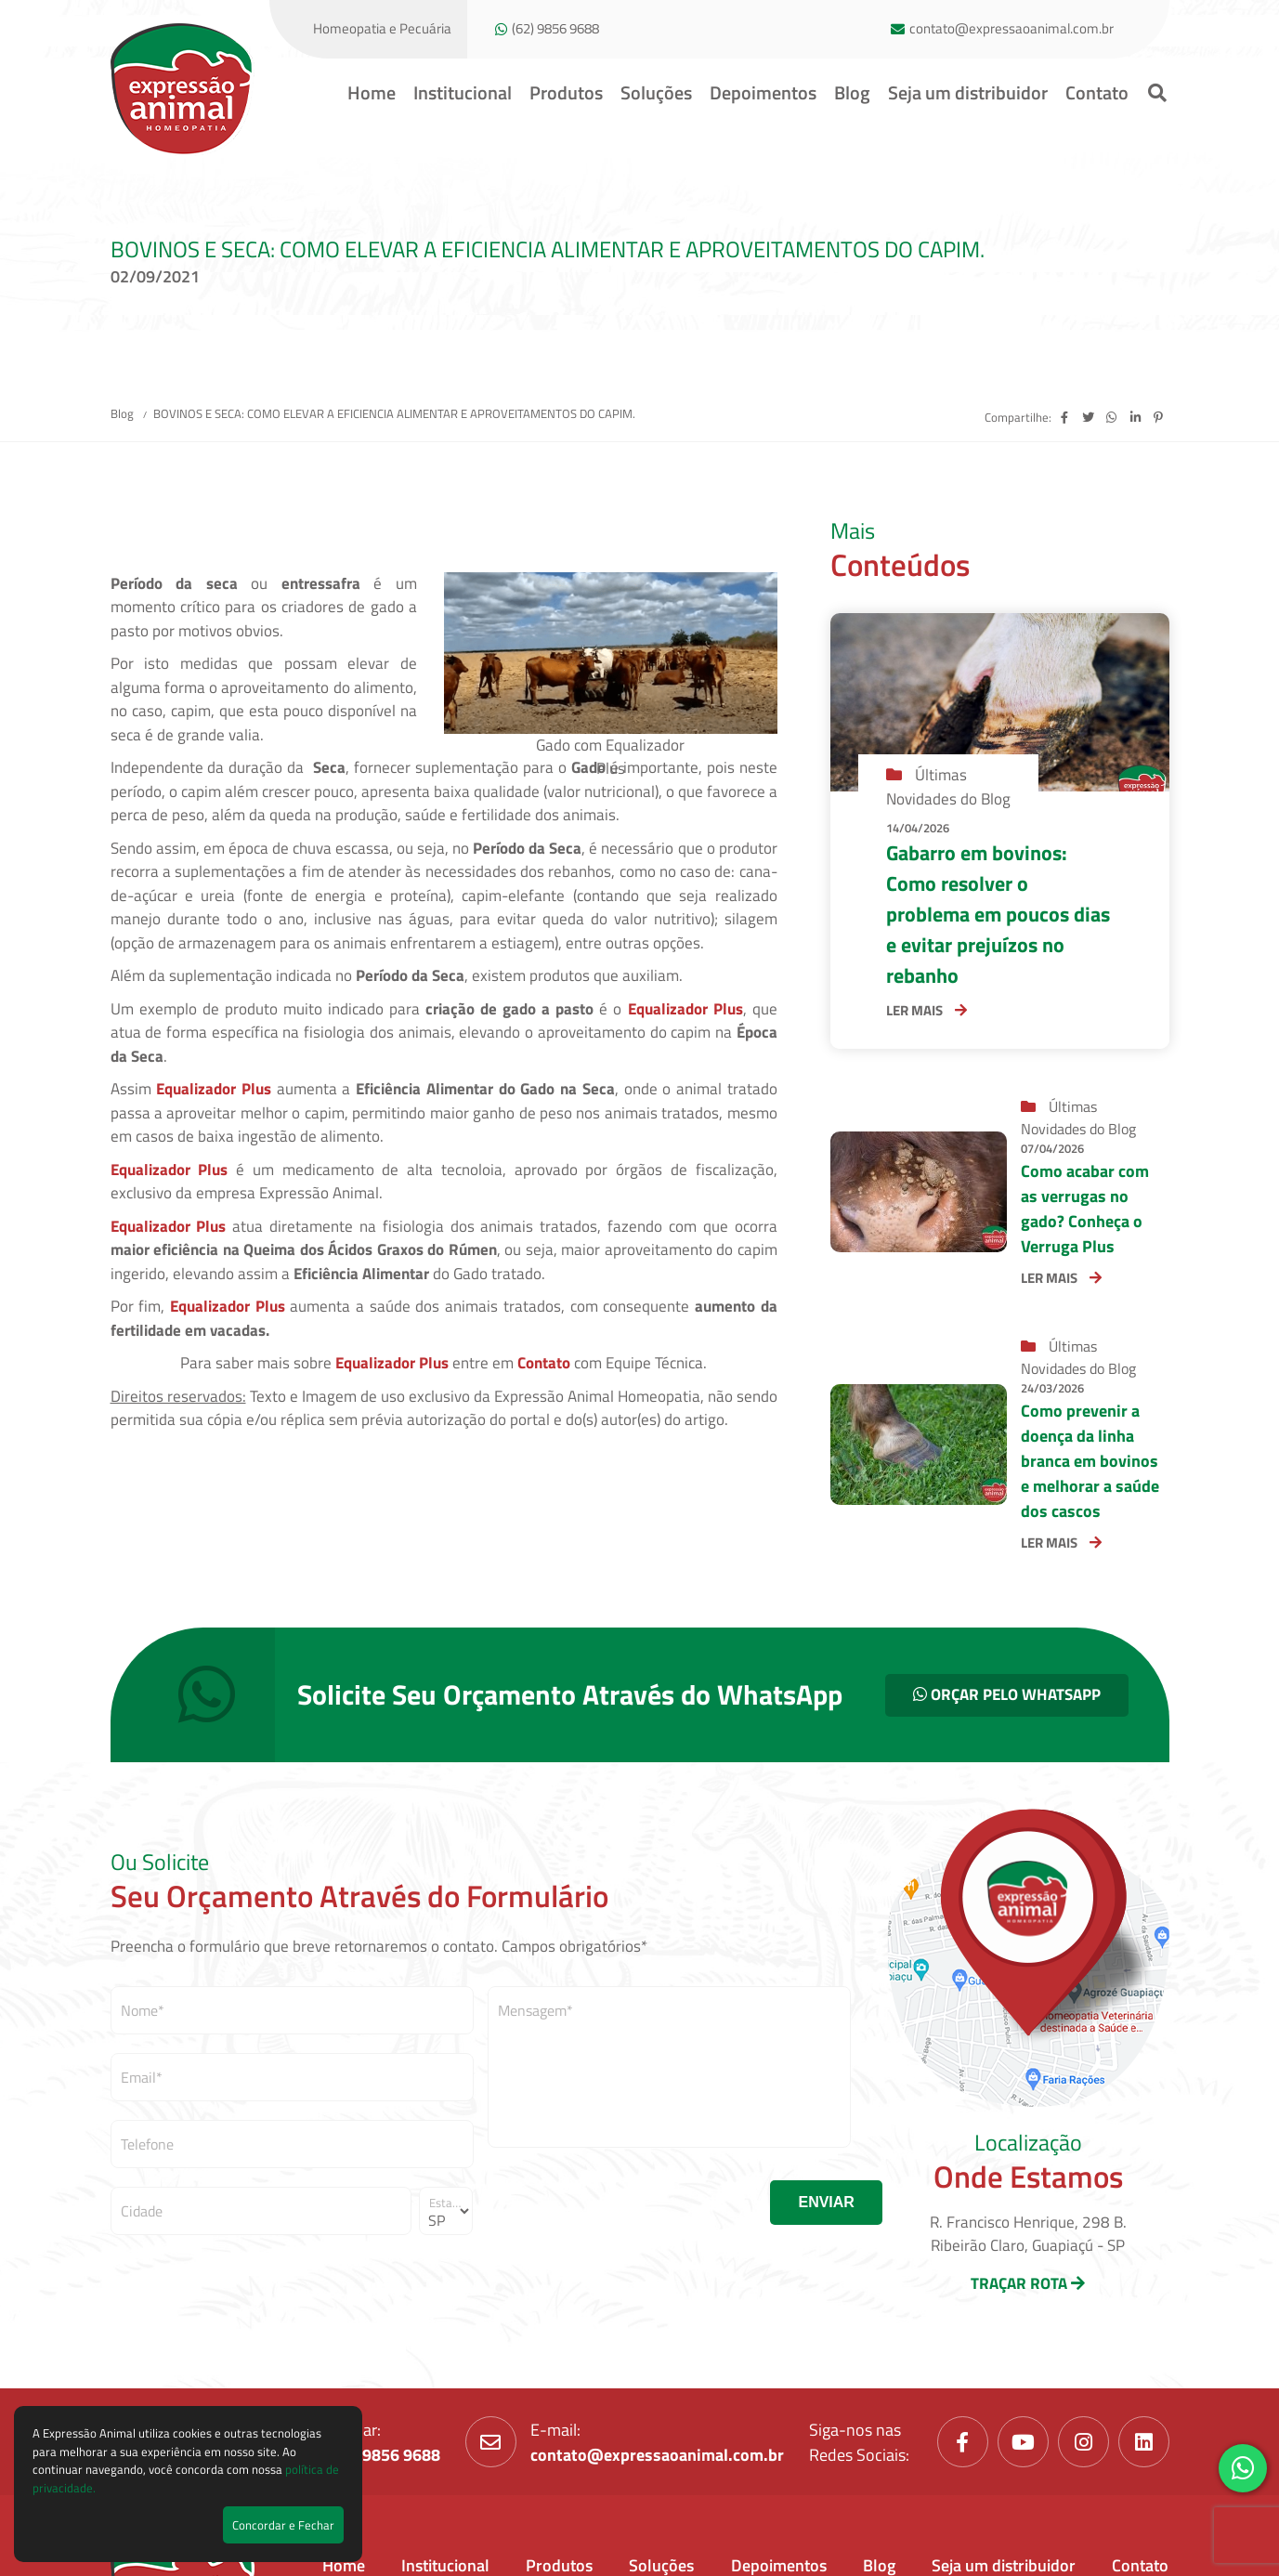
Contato (1097, 92)
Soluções (656, 92)
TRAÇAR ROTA (1028, 2283)
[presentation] (629, 2202)
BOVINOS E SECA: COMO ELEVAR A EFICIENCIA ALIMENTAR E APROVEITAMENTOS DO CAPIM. (394, 413)
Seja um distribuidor (968, 92)
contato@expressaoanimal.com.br (1011, 29)
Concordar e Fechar (283, 2525)
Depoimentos (763, 92)
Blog (852, 92)
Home (371, 92)
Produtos (566, 92)
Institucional (462, 92)
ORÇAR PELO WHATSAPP (1007, 1694)
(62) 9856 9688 (555, 29)
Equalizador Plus (685, 1009)
